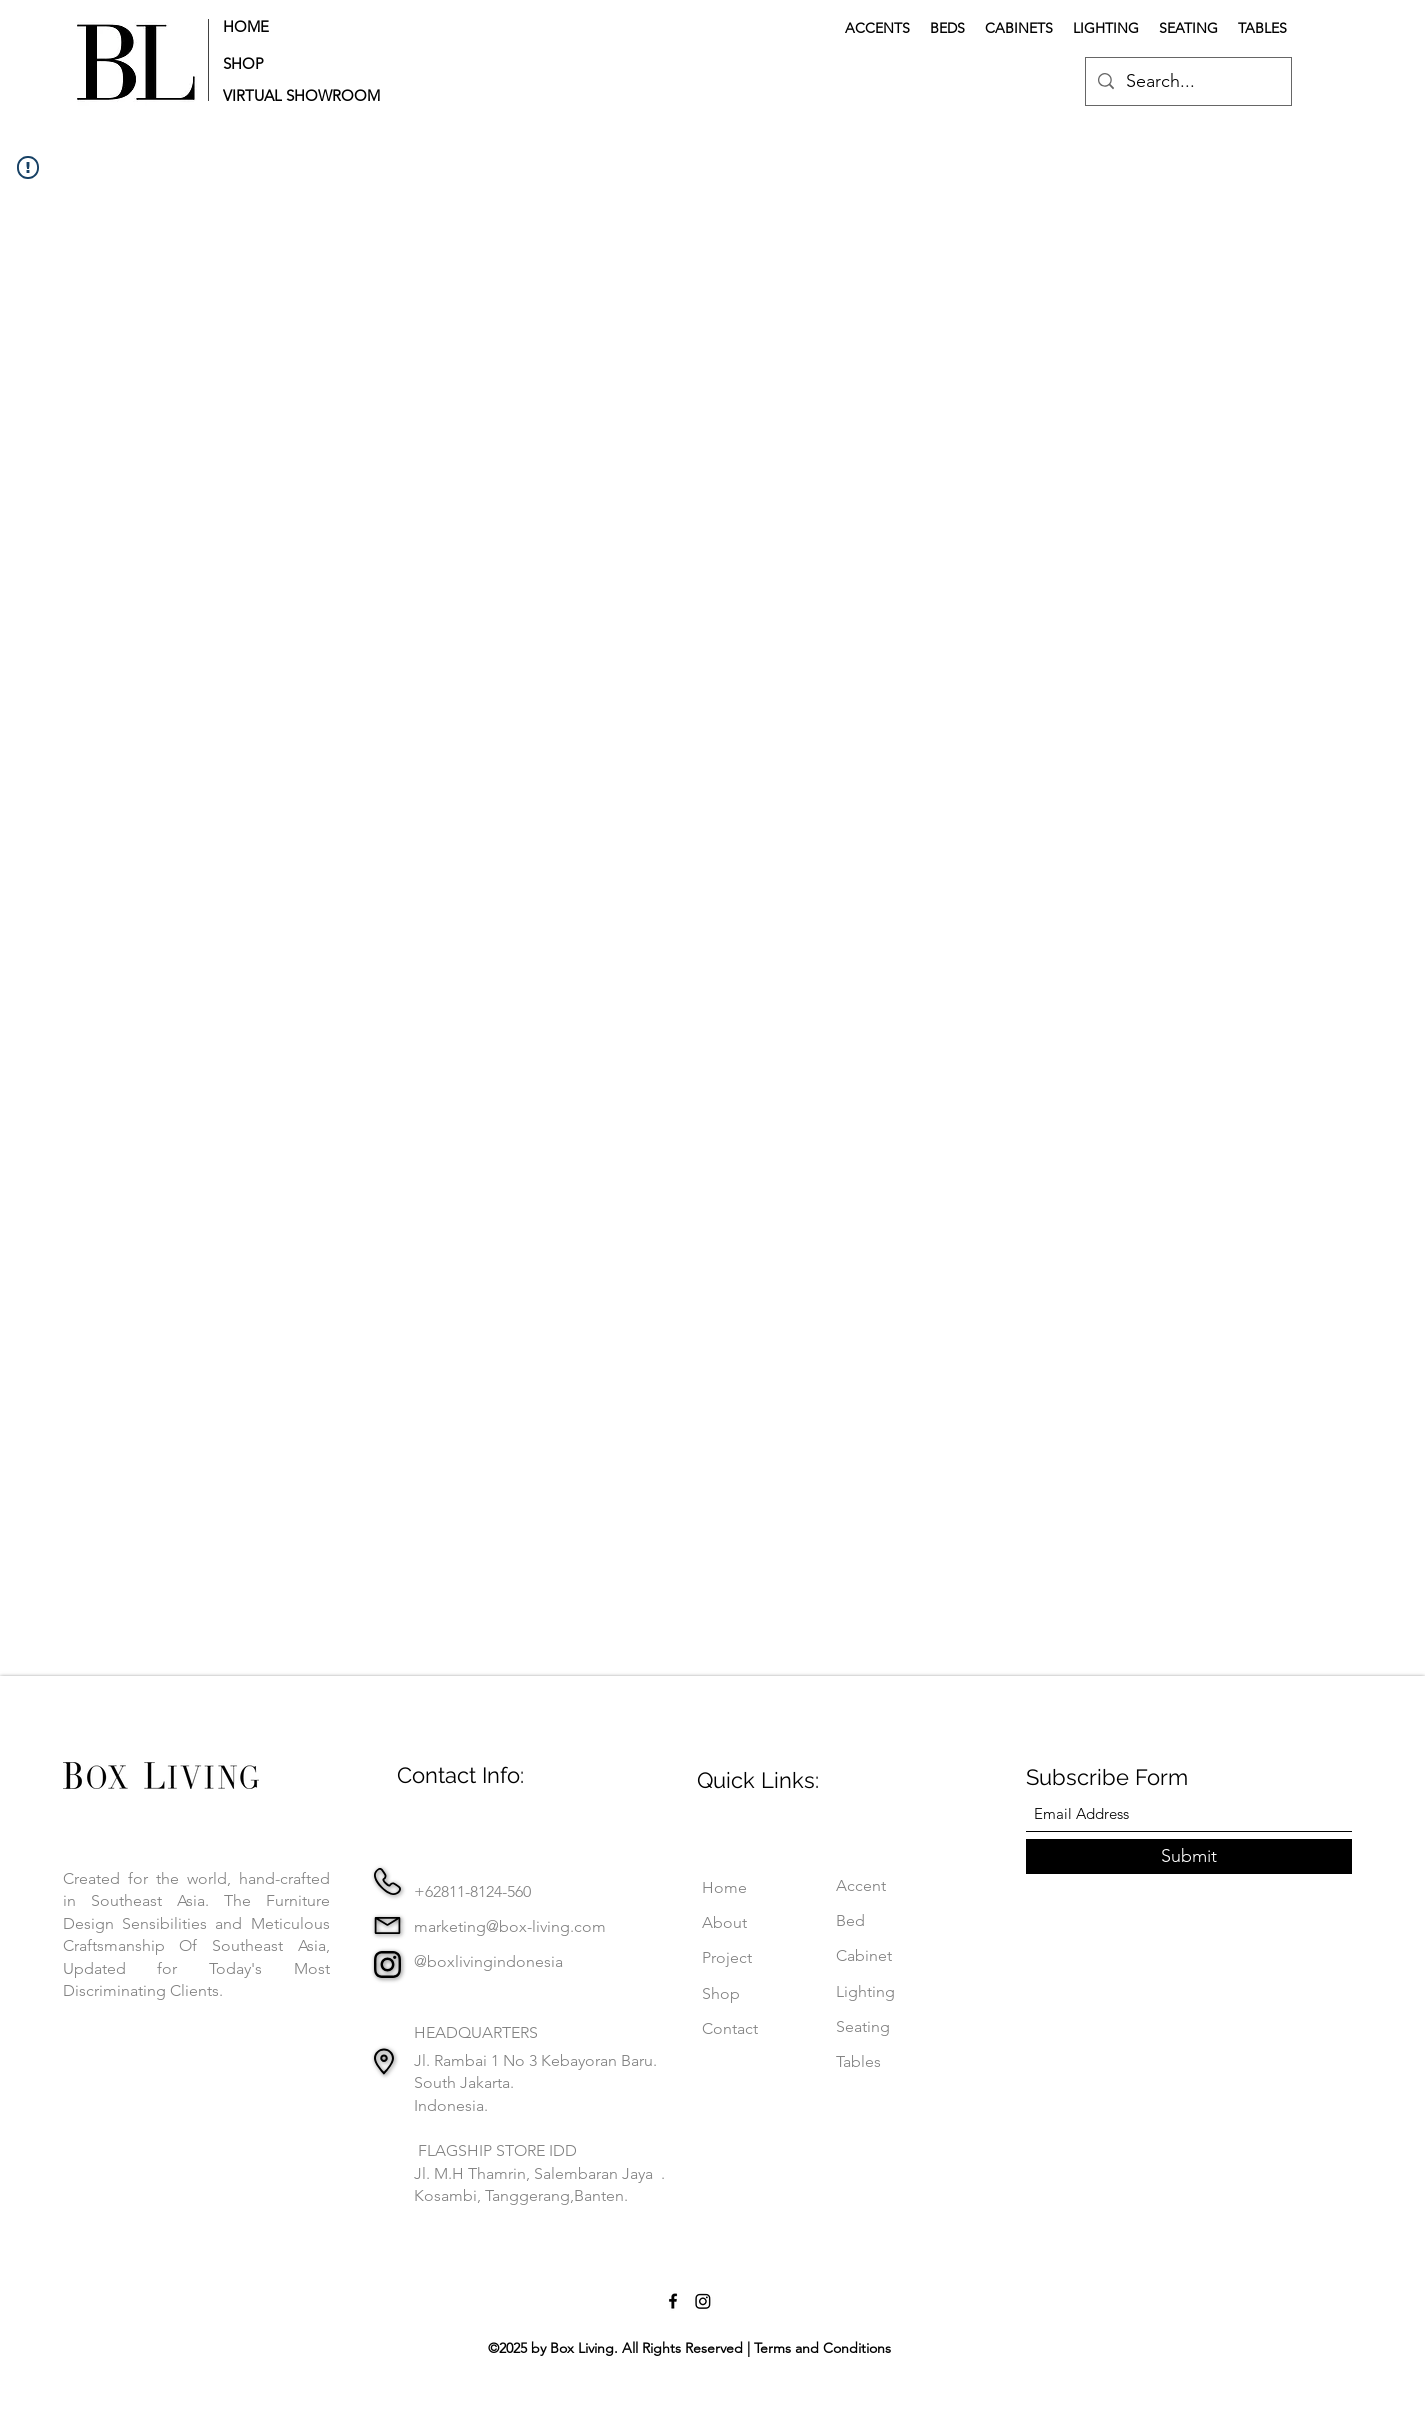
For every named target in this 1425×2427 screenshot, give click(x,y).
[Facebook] (673, 2301)
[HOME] (285, 26)
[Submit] (1189, 1856)
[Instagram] (703, 2301)
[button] (307, 95)
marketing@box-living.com (510, 1926)
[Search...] (1187, 82)
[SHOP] (285, 63)
